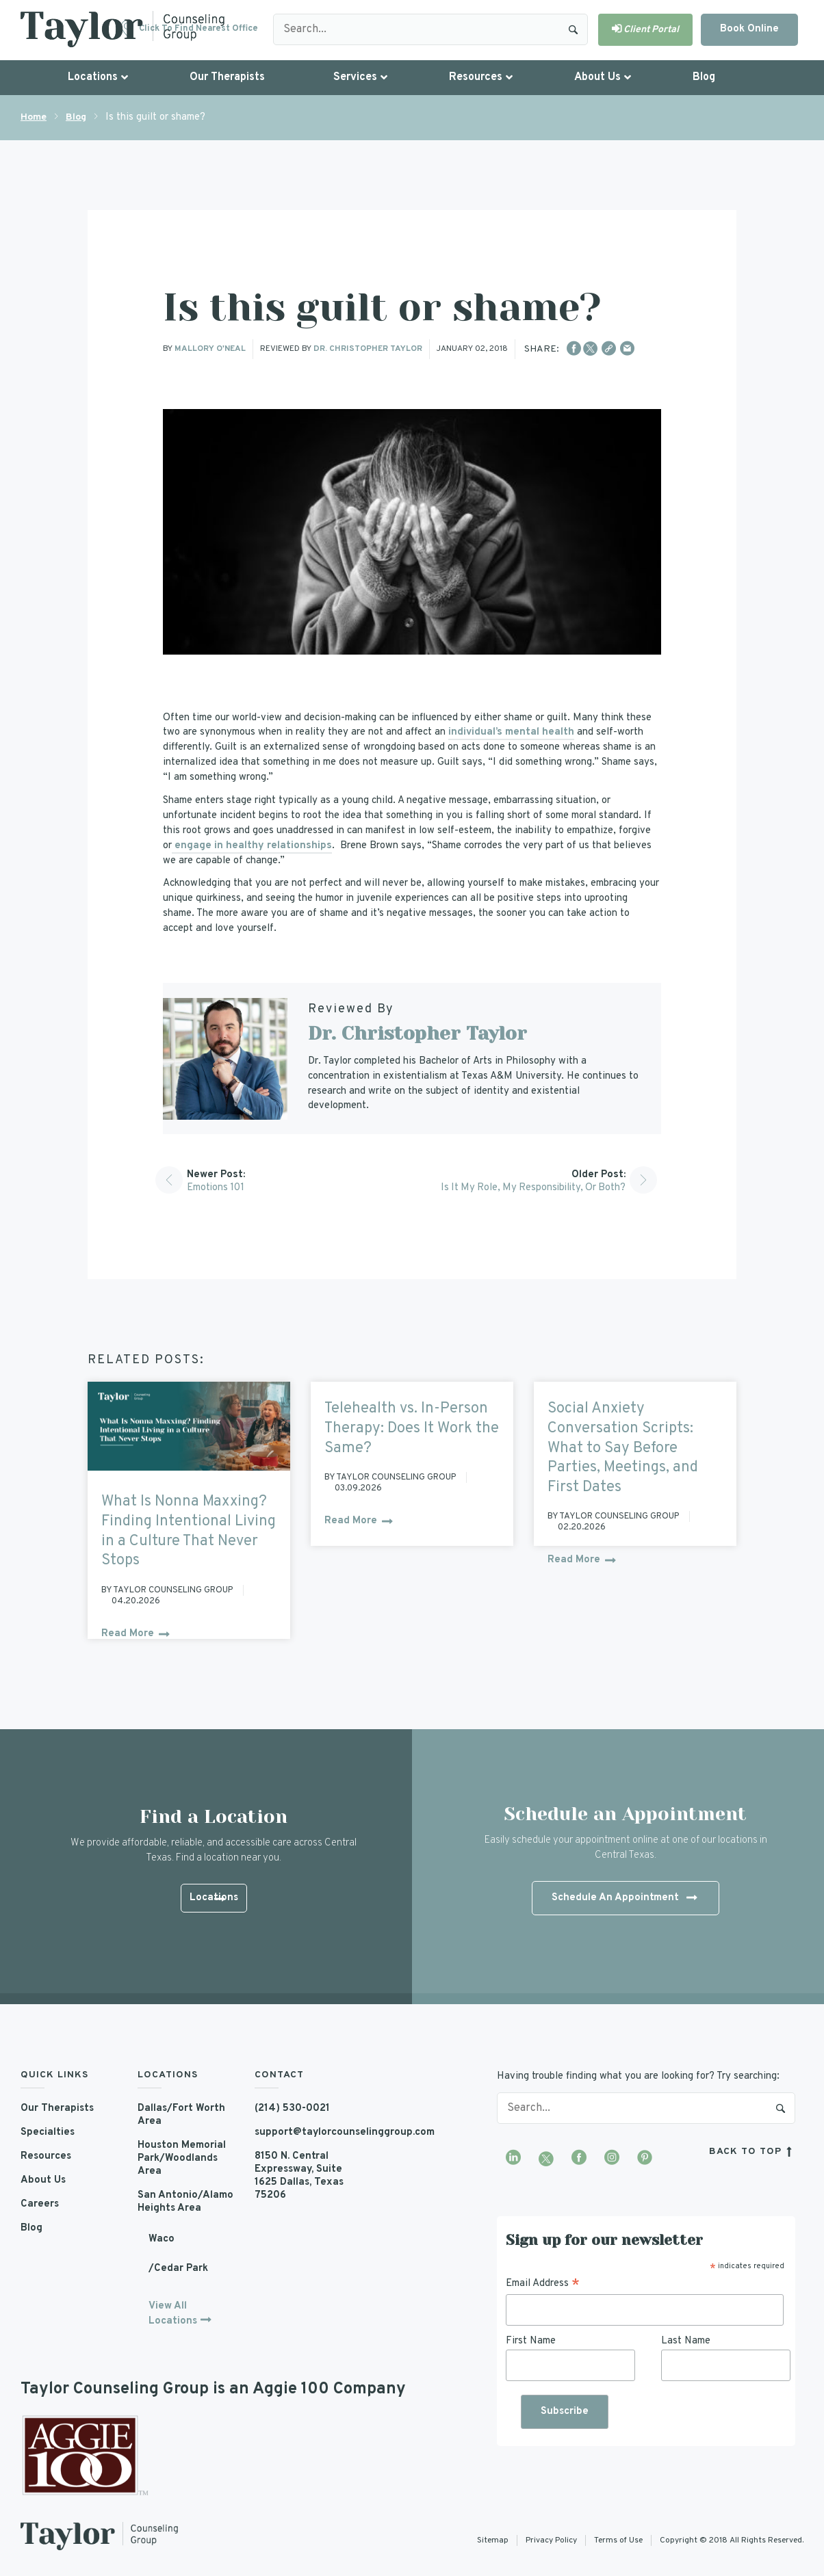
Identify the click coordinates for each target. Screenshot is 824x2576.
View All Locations (173, 2314)
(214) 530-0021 (293, 2108)
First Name (531, 2340)
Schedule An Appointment (624, 1898)
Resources (47, 2156)
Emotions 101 (216, 1187)
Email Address (543, 2283)
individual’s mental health (511, 732)
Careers (40, 2204)
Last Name (685, 2340)
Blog (76, 117)
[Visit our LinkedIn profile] (513, 2158)
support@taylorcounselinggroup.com (303, 2132)
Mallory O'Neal (210, 348)
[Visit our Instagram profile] (611, 2158)
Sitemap (492, 2539)
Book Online (749, 29)
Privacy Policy (551, 2539)
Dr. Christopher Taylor (367, 348)
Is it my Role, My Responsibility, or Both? (530, 1187)
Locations (213, 1899)
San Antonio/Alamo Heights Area (185, 2202)
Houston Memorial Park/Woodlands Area (182, 2158)
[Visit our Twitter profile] (546, 2158)
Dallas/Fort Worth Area (182, 2115)
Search (573, 29)
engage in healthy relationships (252, 845)
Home (34, 117)
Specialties (48, 2132)
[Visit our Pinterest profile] (644, 2158)
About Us (43, 2180)
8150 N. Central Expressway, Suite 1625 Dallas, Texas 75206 (300, 2176)
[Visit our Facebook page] (579, 2158)
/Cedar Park (178, 2268)
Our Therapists (58, 2108)
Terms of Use (618, 2539)
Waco (162, 2239)
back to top (752, 2151)
